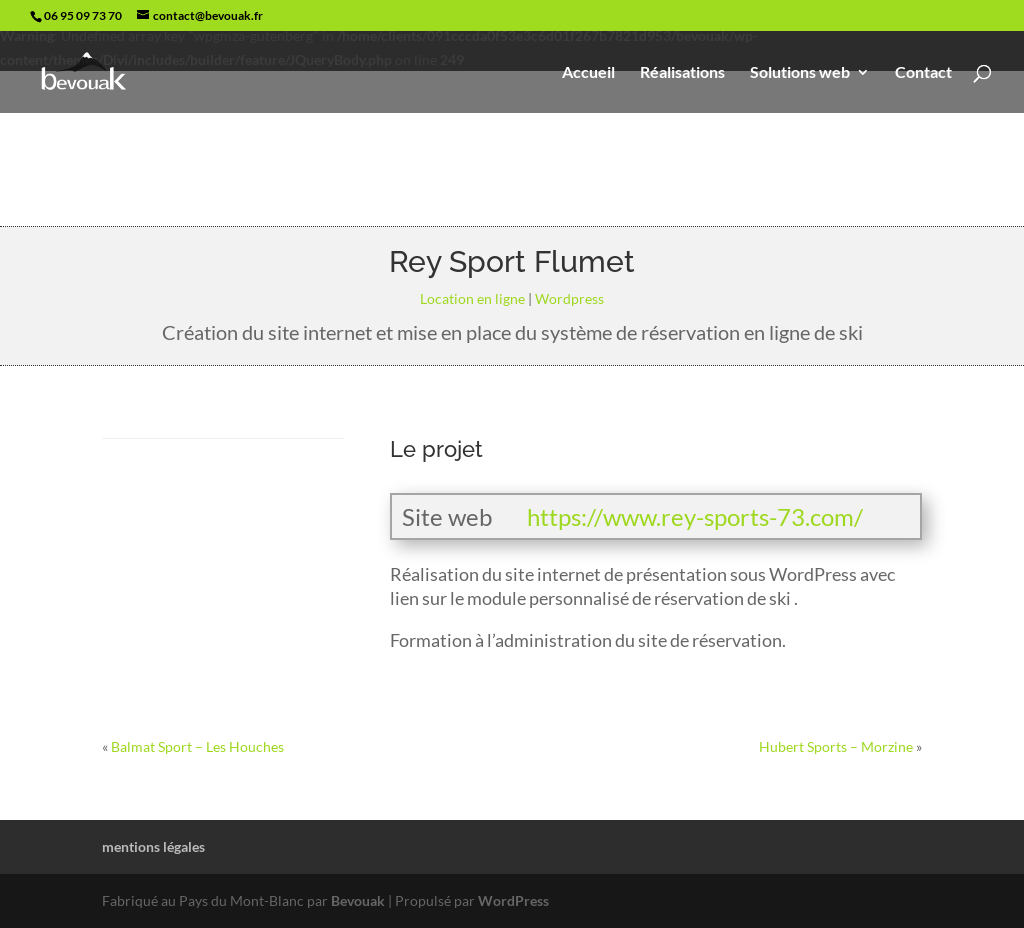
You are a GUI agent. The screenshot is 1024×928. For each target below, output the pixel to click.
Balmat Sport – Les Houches (197, 746)
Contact (923, 73)
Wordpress (569, 298)
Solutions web (800, 73)
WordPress (513, 900)
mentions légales (153, 846)
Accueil (588, 73)
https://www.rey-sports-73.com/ (695, 516)
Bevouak (358, 900)
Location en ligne (472, 298)
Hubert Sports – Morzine (836, 746)
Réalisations (682, 73)
